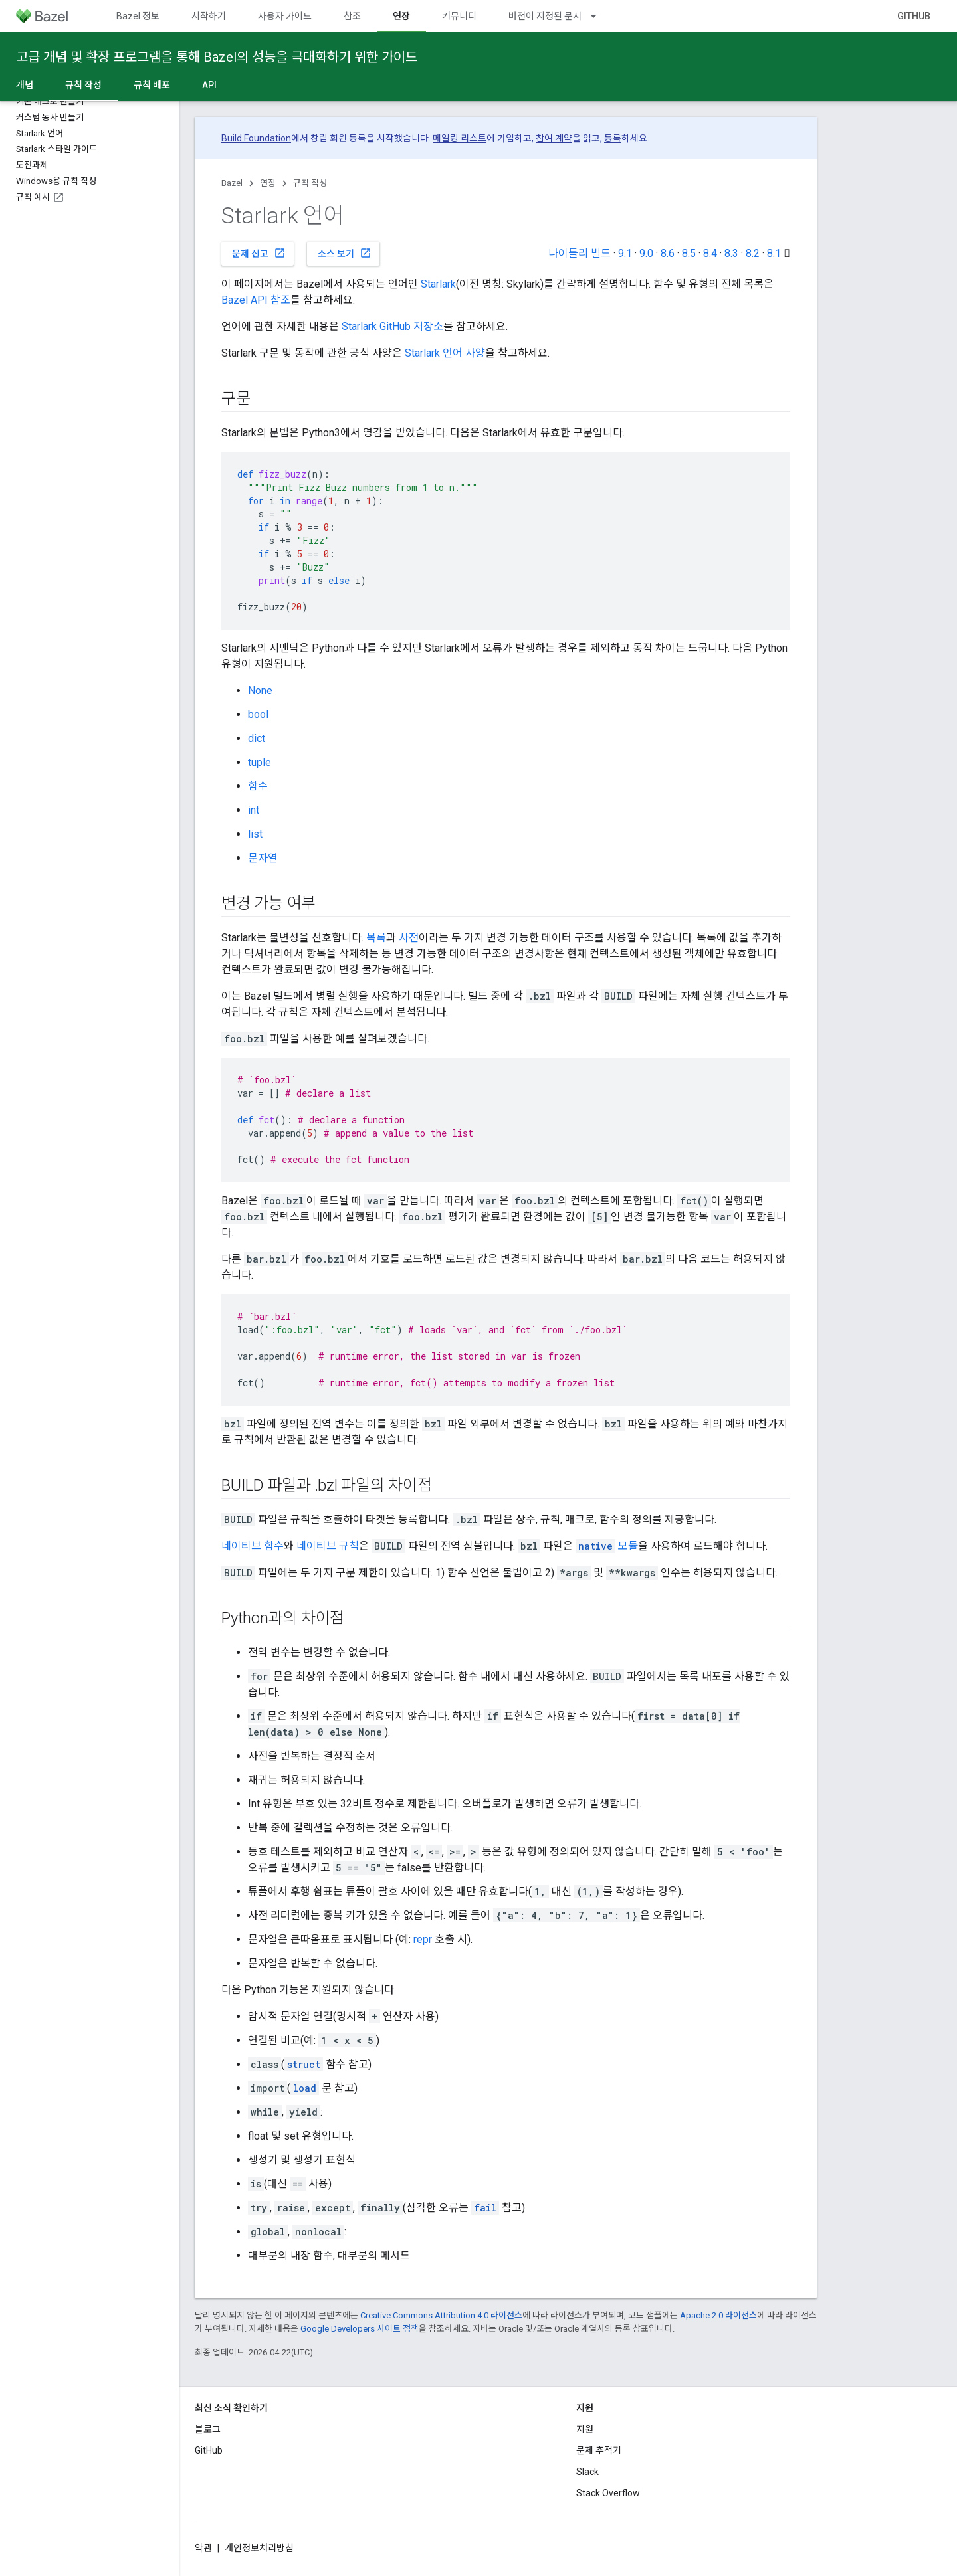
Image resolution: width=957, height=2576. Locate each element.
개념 (24, 85)
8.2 (753, 253)
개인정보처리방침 (259, 2548)
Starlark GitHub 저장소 (392, 326)
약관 (203, 2548)
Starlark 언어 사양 (445, 353)
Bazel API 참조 (255, 300)
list (255, 834)
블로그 (208, 2429)
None (260, 690)
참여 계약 (554, 138)
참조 (352, 16)
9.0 (646, 253)
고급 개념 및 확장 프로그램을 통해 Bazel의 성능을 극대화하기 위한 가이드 (216, 57)
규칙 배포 (152, 85)
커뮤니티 (459, 16)
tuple (259, 762)
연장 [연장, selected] (401, 16)
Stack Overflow (608, 2493)
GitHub (913, 16)
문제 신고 (259, 253)
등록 (612, 138)
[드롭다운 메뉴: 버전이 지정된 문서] (599, 16)
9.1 (625, 253)
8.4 (710, 253)
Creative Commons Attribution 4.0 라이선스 (441, 2315)
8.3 (731, 253)
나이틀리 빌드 (579, 253)
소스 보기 (345, 253)
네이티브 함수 (252, 1546)
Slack (587, 2471)
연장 (268, 183)
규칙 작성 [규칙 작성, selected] (83, 85)
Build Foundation (256, 138)
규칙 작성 (310, 183)
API (209, 85)
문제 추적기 (598, 2450)
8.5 (689, 253)
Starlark (438, 284)
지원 (584, 2429)
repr (422, 1939)
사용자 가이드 (285, 16)
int (253, 810)
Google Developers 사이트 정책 (359, 2329)
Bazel (232, 183)
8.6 (668, 253)
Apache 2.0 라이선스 (718, 2315)
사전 (409, 937)
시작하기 (208, 16)
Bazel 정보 (138, 16)
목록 (376, 937)
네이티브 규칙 (327, 1546)
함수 (258, 786)
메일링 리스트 (459, 138)
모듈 (607, 1546)
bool (258, 714)
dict (256, 738)
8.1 (774, 253)
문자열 (263, 858)
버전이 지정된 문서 (545, 16)
